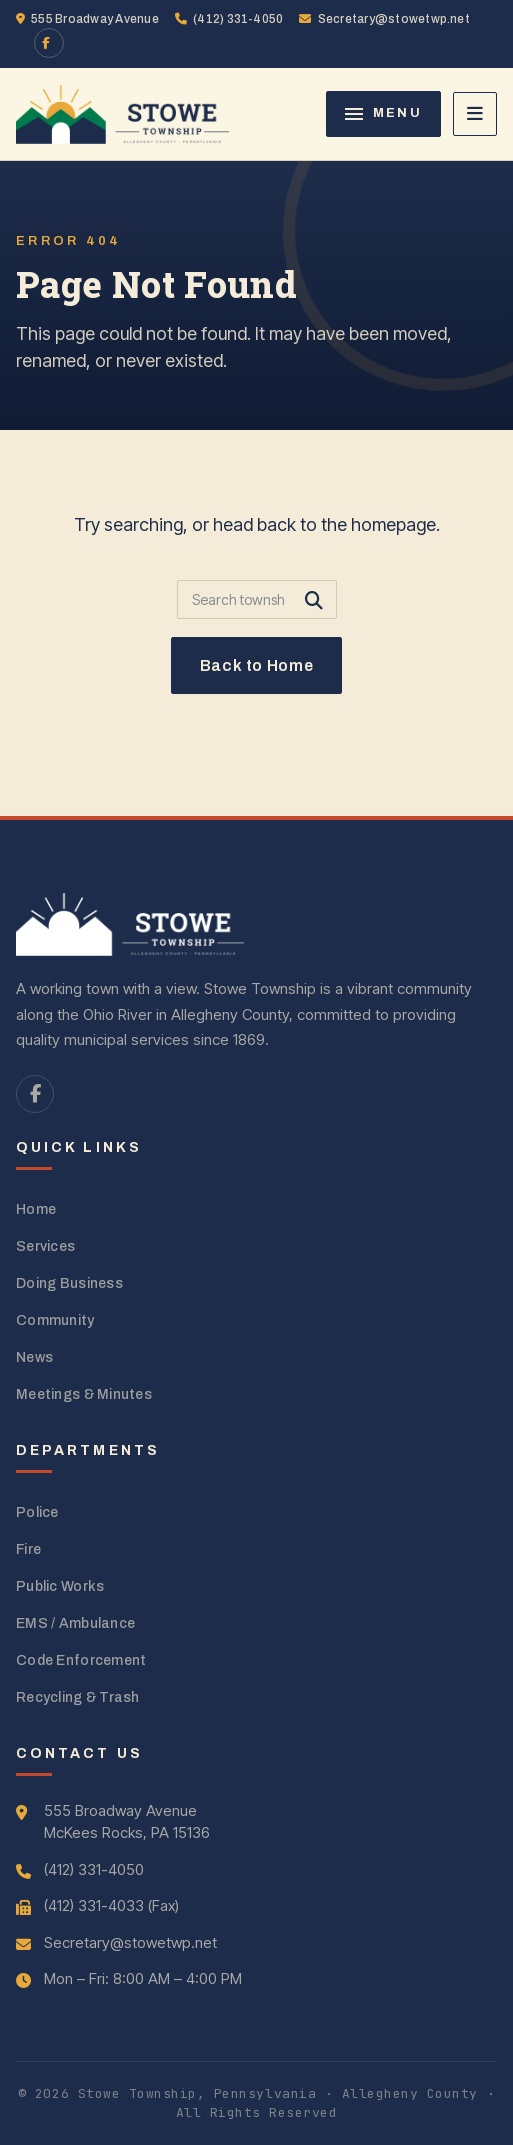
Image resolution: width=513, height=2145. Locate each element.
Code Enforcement (81, 1660)
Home (36, 1209)
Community (55, 1320)
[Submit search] (314, 599)
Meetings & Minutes (84, 1394)
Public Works (60, 1586)
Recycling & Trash (78, 1697)
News (34, 1357)
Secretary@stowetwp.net (384, 19)
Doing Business (69, 1283)
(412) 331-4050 (229, 19)
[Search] (257, 599)
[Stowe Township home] (123, 114)
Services (45, 1246)
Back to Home (257, 665)
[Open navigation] (475, 114)
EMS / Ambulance (75, 1623)
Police (37, 1512)
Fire (28, 1549)
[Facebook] (49, 43)
